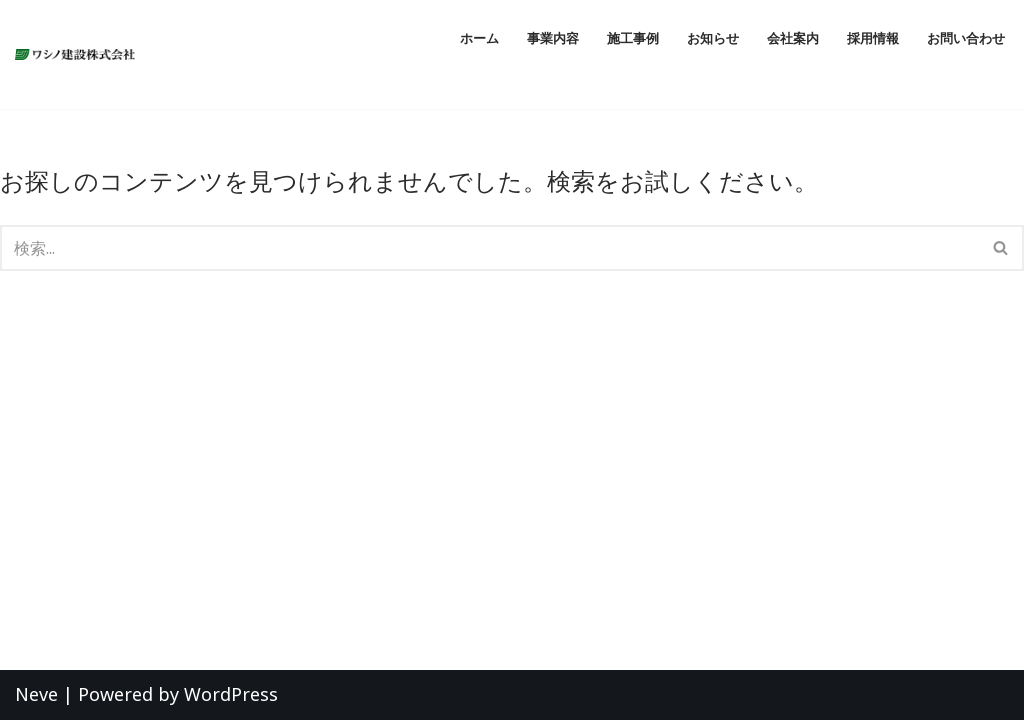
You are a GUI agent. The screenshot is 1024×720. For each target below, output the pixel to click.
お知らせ (713, 38)
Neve (36, 694)
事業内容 (553, 38)
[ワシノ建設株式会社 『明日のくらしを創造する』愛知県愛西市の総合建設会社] (80, 55)
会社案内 (793, 38)
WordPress (231, 694)
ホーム (479, 38)
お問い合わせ (966, 38)
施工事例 (633, 38)
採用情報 (873, 38)
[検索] (489, 248)
